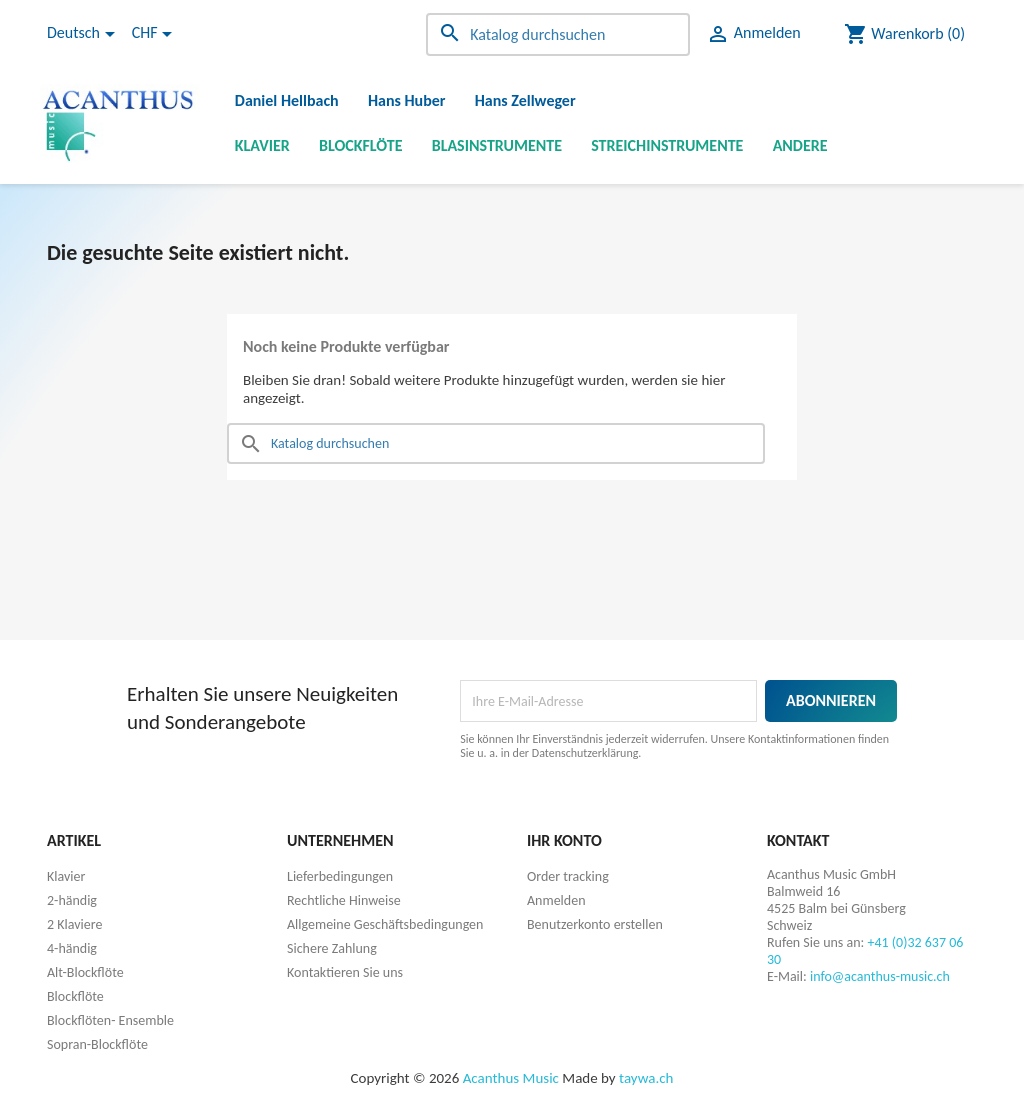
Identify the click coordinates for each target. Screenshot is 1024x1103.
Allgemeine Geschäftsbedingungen (385, 924)
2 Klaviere (74, 924)
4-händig (72, 948)
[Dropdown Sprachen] (84, 34)
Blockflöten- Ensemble (110, 1020)
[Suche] (558, 34)
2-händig (72, 900)
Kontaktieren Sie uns (345, 972)
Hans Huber (407, 100)
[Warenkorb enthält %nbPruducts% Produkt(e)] (904, 34)
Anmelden (556, 900)
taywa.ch (646, 1078)
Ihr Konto (564, 840)
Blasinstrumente (497, 145)
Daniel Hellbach (287, 100)
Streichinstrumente (667, 145)
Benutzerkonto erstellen (595, 924)
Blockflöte (361, 145)
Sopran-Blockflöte (97, 1044)
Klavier (262, 145)
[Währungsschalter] (155, 34)
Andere (800, 145)
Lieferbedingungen (340, 876)
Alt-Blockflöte (85, 972)
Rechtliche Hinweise (344, 900)
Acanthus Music (511, 1078)
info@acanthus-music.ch (880, 976)
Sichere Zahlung (332, 948)
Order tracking (568, 876)
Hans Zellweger (525, 100)
